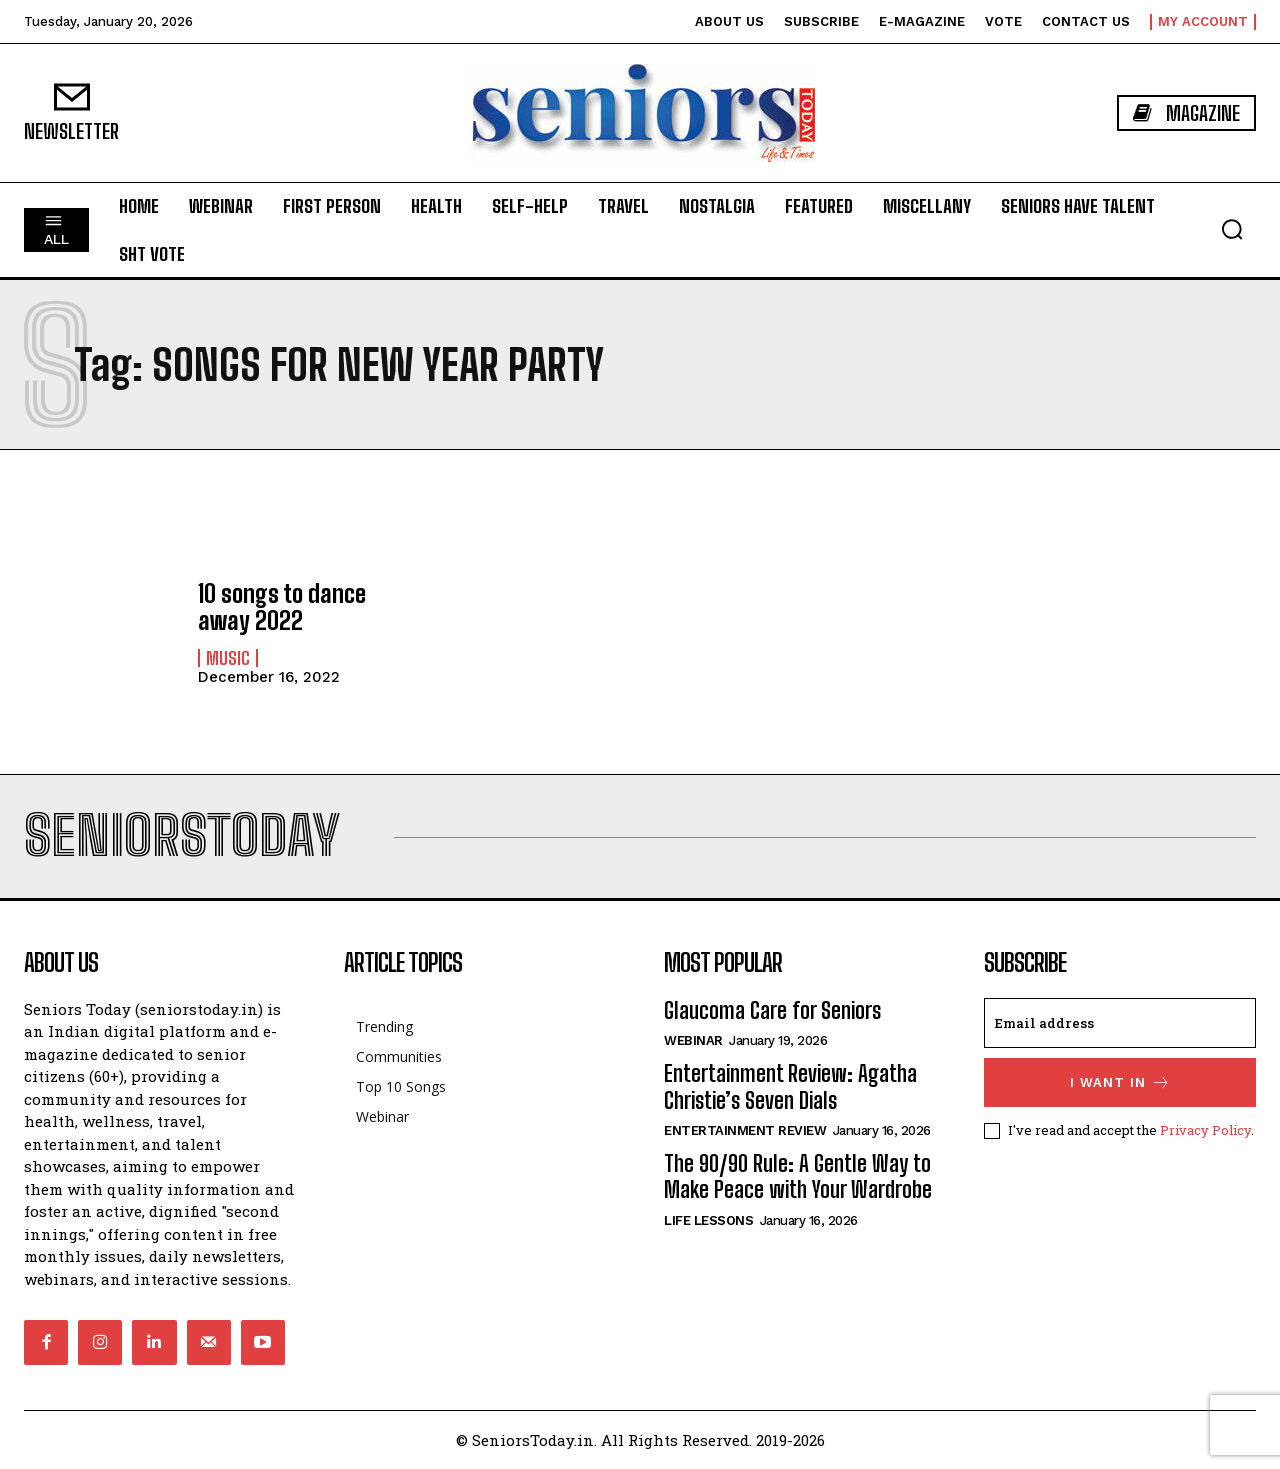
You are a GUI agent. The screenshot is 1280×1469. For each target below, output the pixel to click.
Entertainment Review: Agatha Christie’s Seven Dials (790, 1086)
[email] (1120, 1023)
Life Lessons (708, 1220)
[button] (1232, 229)
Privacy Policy (1205, 1130)
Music (228, 658)
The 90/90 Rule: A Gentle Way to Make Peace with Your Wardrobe (798, 1176)
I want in (1120, 1082)
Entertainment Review (745, 1130)
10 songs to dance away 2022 (282, 606)
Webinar (693, 1040)
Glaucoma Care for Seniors (772, 1010)
